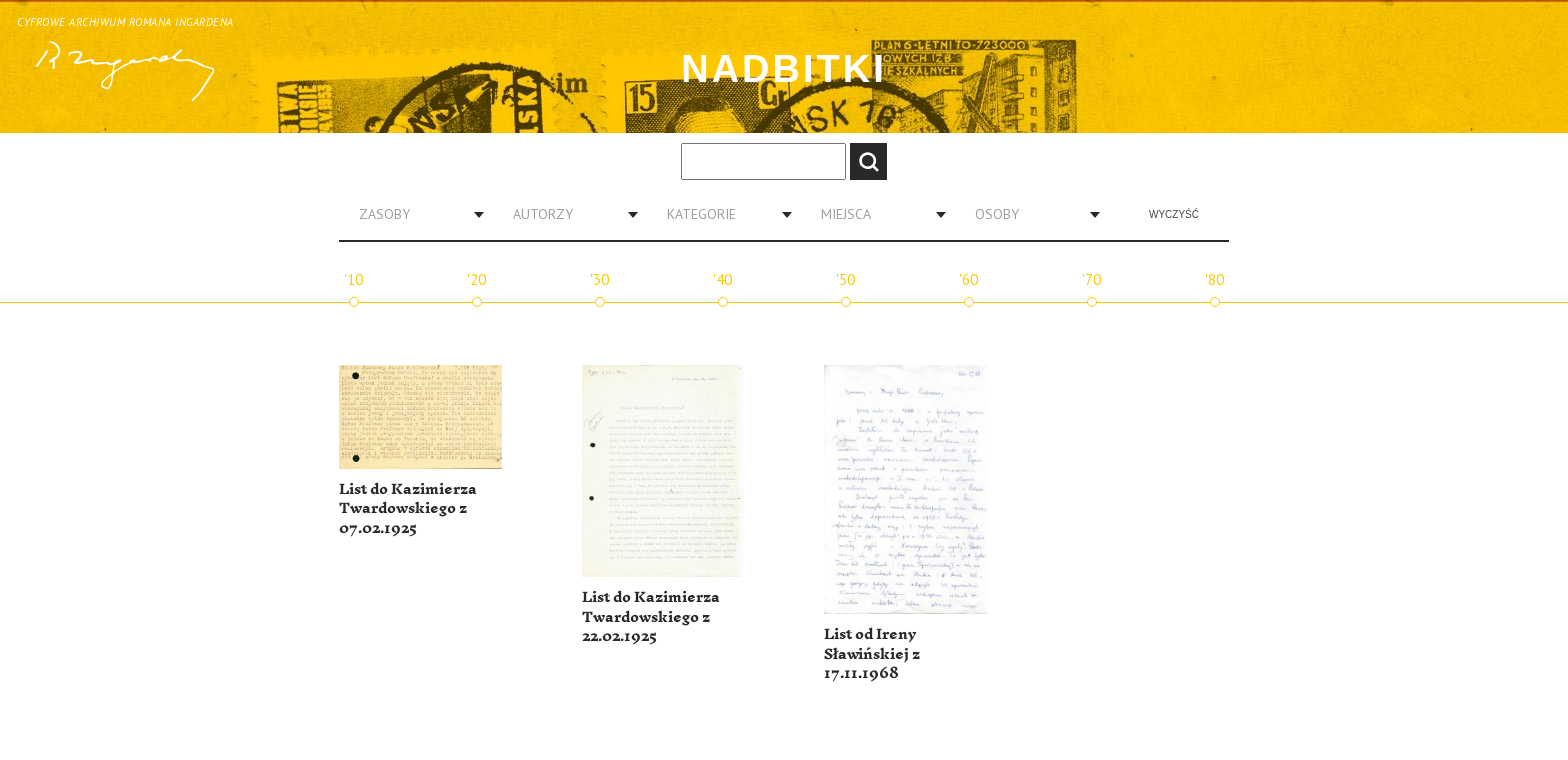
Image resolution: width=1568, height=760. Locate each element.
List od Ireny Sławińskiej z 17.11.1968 (872, 654)
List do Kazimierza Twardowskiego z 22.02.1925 (651, 617)
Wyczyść (1174, 214)
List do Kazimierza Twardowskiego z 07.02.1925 (408, 509)
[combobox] (414, 214)
